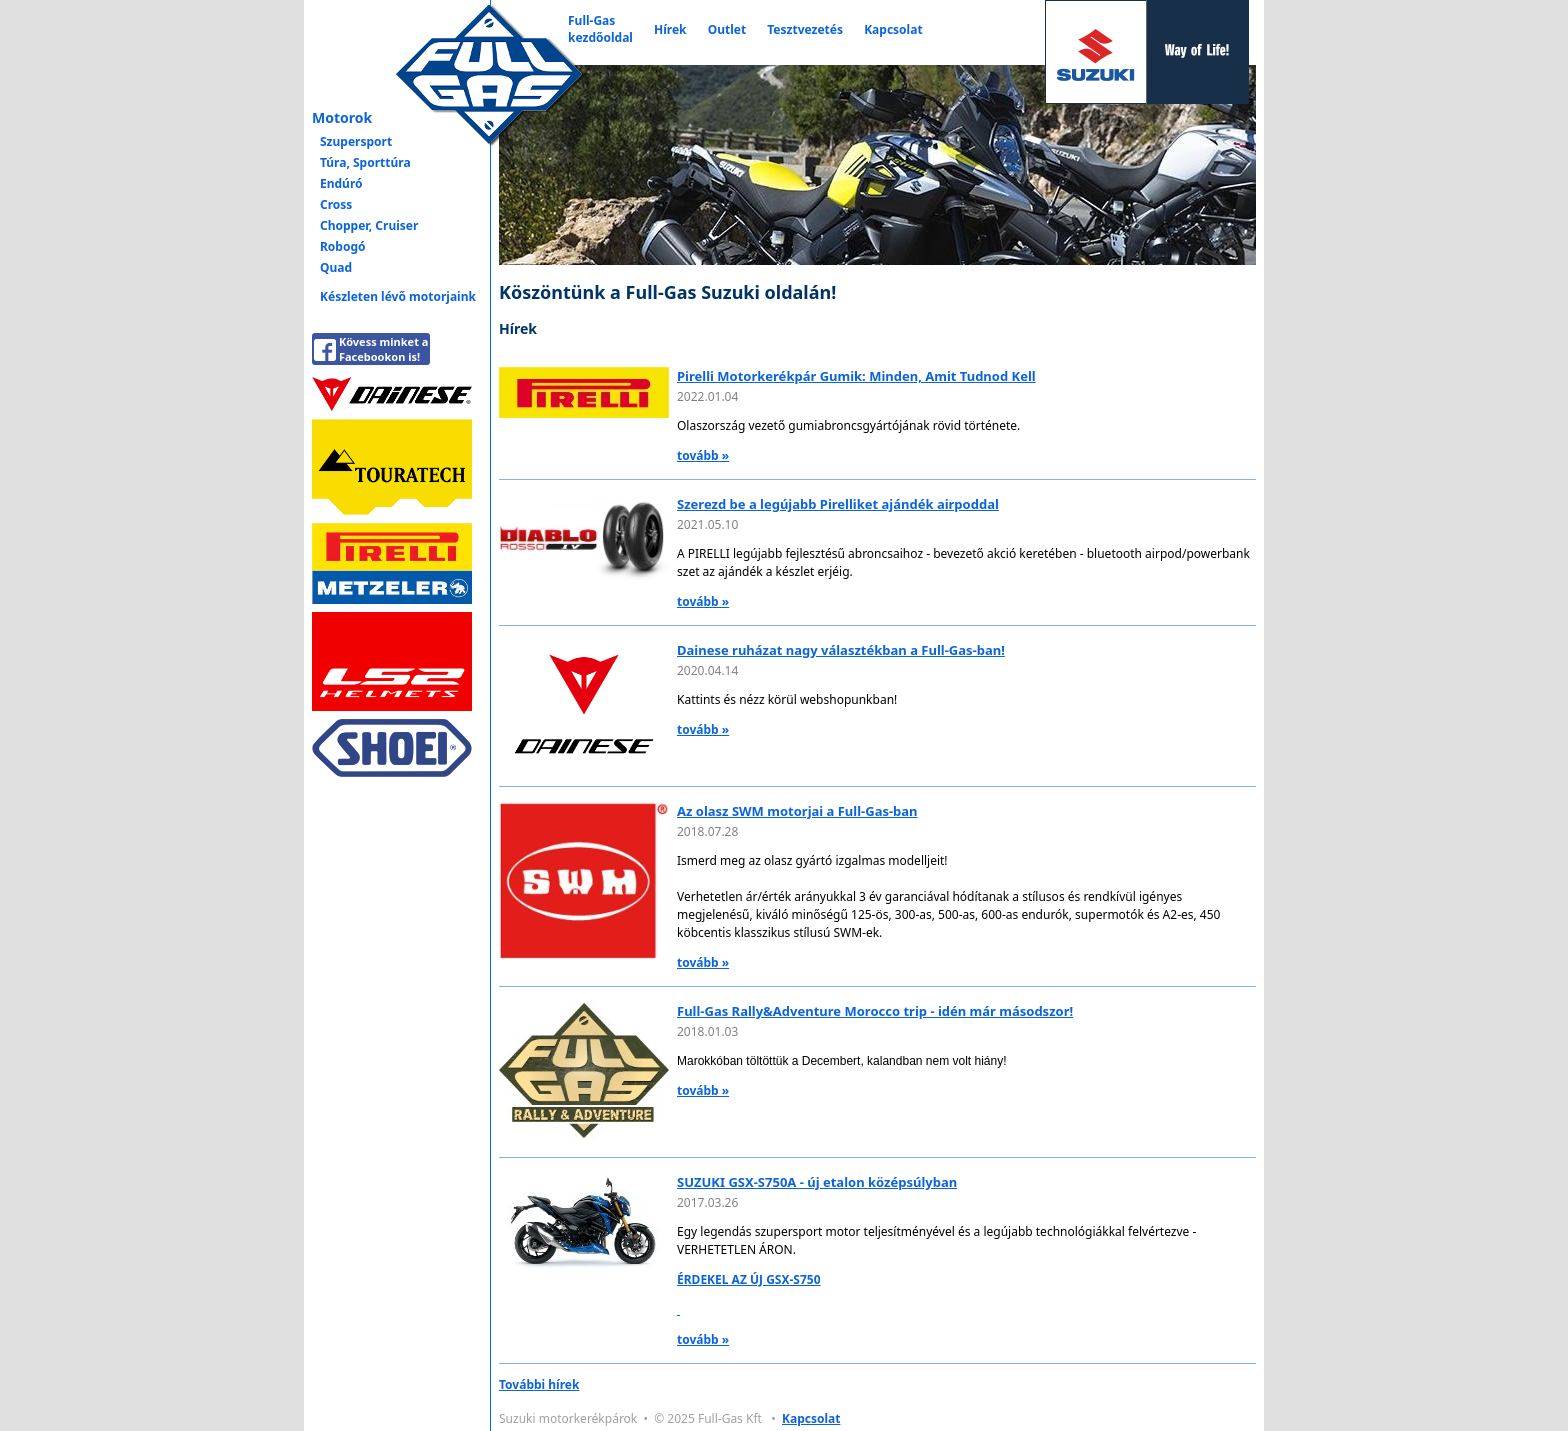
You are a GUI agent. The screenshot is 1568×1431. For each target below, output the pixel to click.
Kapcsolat (893, 29)
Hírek (670, 29)
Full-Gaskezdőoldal (600, 29)
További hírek (539, 1384)
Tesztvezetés (805, 29)
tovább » (703, 455)
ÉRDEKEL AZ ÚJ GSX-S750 (749, 1279)
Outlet (727, 29)
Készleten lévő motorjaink (398, 296)
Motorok (342, 117)
